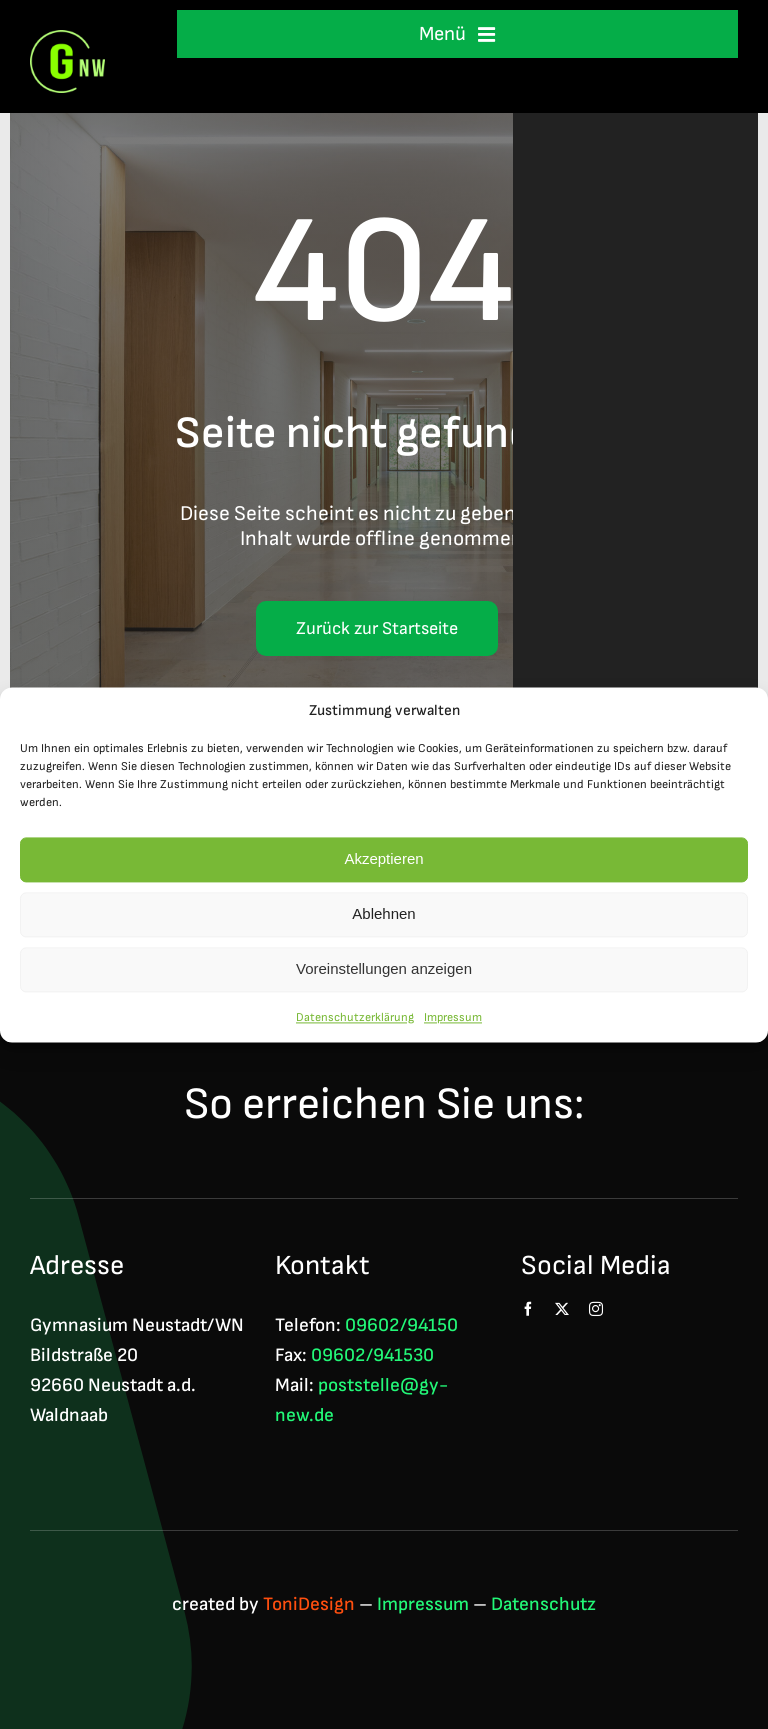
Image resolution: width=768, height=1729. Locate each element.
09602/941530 (372, 1355)
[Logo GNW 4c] (67, 40)
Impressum (453, 1017)
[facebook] (528, 1309)
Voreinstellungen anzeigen (384, 969)
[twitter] (562, 1309)
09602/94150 (401, 1325)
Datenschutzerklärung (355, 1017)
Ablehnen (383, 914)
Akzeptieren (383, 859)
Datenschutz (543, 1604)
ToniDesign (309, 1604)
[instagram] (596, 1309)
